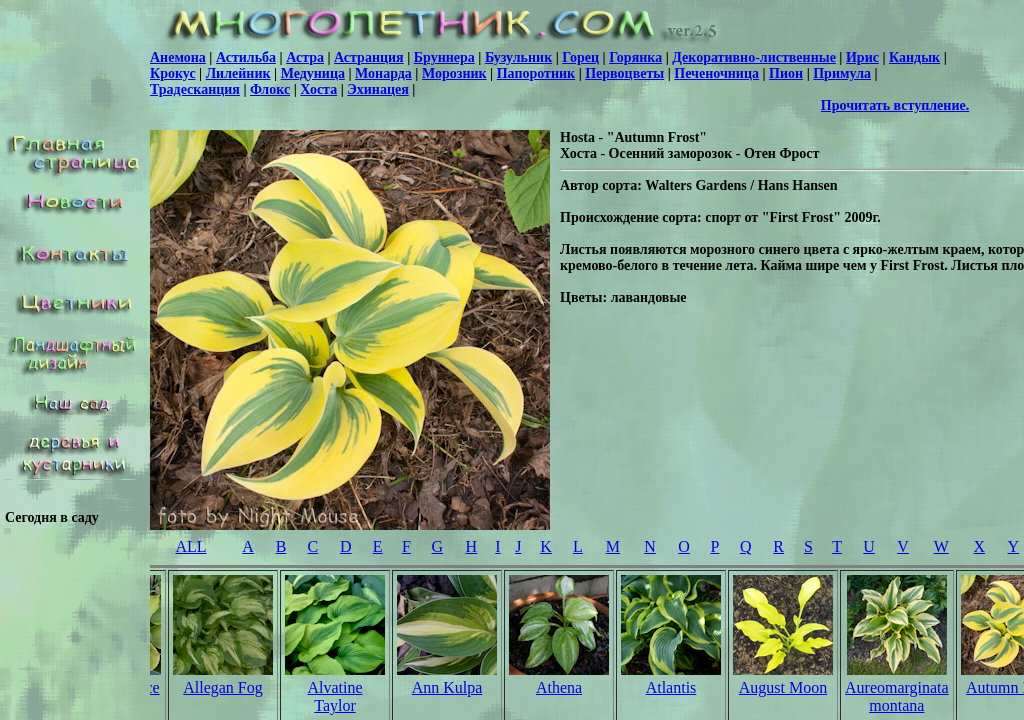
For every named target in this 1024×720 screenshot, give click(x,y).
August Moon (783, 687)
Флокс (270, 89)
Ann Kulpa (447, 687)
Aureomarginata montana (897, 696)
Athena (559, 687)
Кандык (914, 57)
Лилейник (238, 73)
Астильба (246, 57)
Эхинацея (377, 89)
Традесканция (195, 89)
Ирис (862, 57)
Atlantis (671, 687)
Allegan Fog (223, 687)
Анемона (178, 57)
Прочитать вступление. (895, 105)
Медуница (313, 73)
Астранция (369, 57)
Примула (842, 73)
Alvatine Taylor (334, 696)
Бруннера (444, 57)
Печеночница (716, 73)
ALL (190, 546)
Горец (580, 57)
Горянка (635, 57)
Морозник (454, 73)
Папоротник (536, 73)
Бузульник (518, 57)
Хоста (318, 89)
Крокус (173, 73)
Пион (786, 73)
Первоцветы (624, 73)
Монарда (383, 73)
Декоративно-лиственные (754, 57)
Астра (305, 57)
